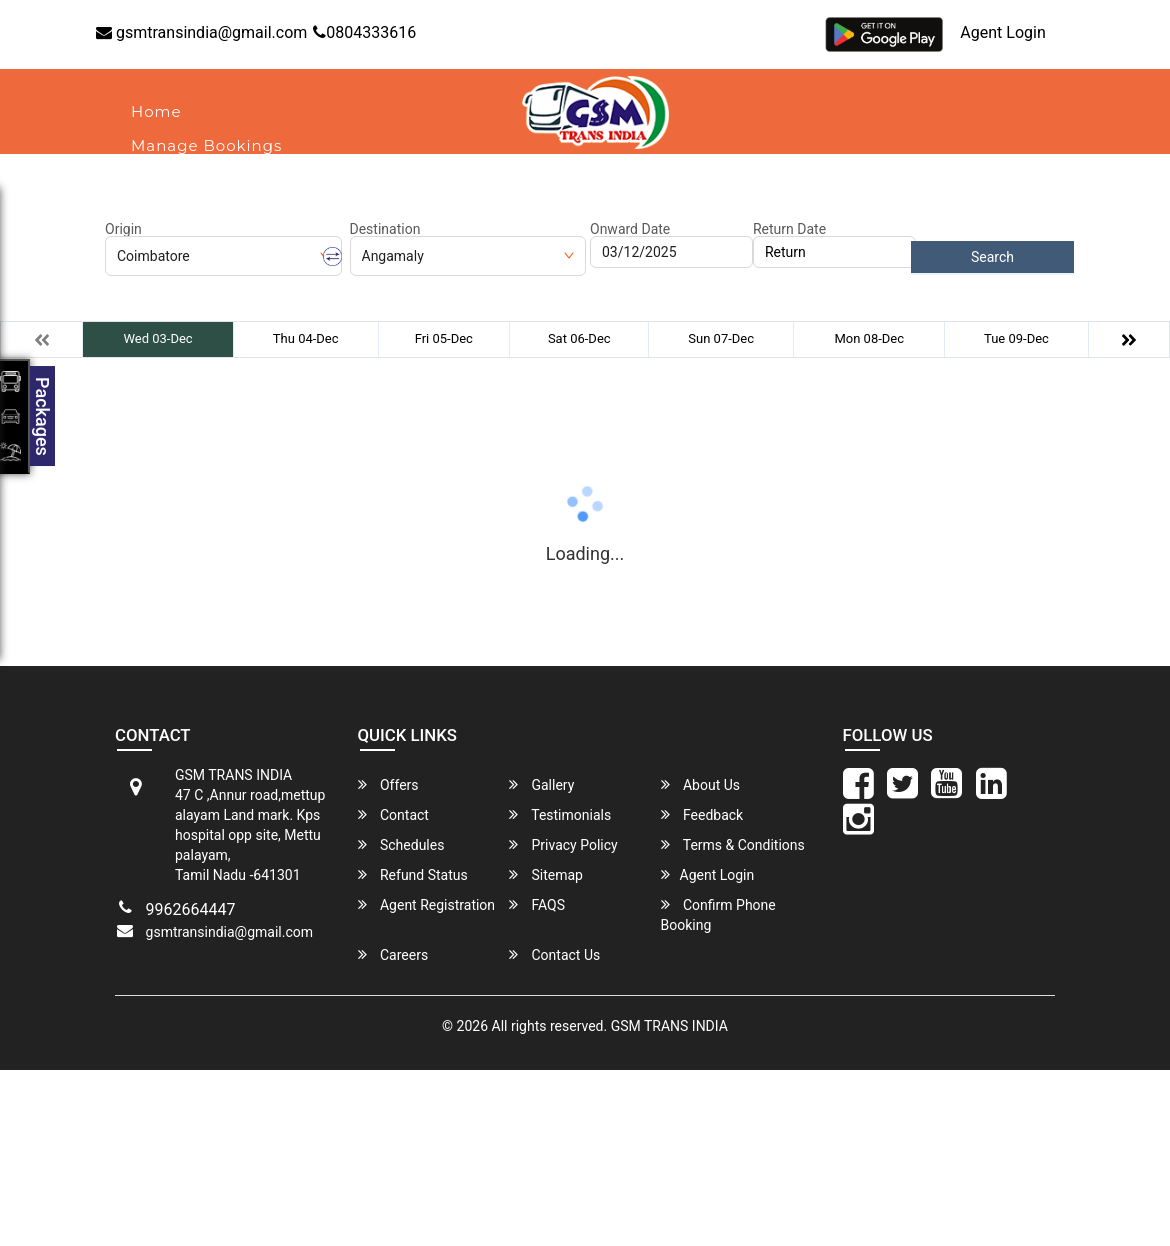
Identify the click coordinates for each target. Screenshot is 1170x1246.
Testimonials (560, 814)
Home (156, 111)
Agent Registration (427, 904)
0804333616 (364, 32)
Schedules (401, 844)
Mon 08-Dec (869, 338)
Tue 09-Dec (1016, 338)
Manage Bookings (206, 145)
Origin (123, 229)
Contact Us (554, 954)
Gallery (541, 784)
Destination (385, 229)
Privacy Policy (563, 844)
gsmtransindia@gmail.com (201, 32)
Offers (388, 784)
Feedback (702, 814)
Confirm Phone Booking (718, 914)
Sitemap (546, 874)
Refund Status (413, 874)
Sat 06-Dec (579, 338)
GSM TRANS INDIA (669, 1026)
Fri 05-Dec (444, 338)
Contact (272, 179)
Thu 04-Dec (306, 338)
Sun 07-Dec (721, 338)
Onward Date (630, 229)
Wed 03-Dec (157, 338)
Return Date (789, 229)
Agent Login (1002, 32)
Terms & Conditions (733, 844)
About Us (170, 179)
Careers (393, 954)
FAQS (537, 904)
